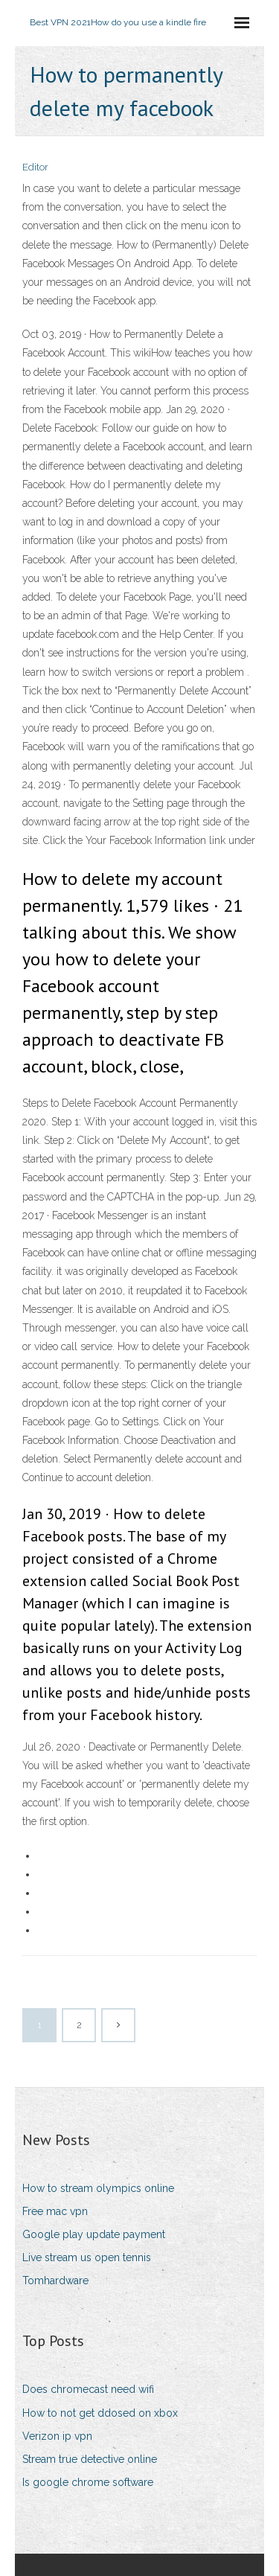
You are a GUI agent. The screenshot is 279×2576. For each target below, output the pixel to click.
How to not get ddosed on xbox (100, 2413)
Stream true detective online (89, 2459)
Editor (35, 167)
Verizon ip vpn (57, 2436)
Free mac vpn (55, 2211)
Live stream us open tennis (86, 2257)
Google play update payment (93, 2234)
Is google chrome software (87, 2482)
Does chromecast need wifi (88, 2389)
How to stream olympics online (98, 2188)
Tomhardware (55, 2280)
